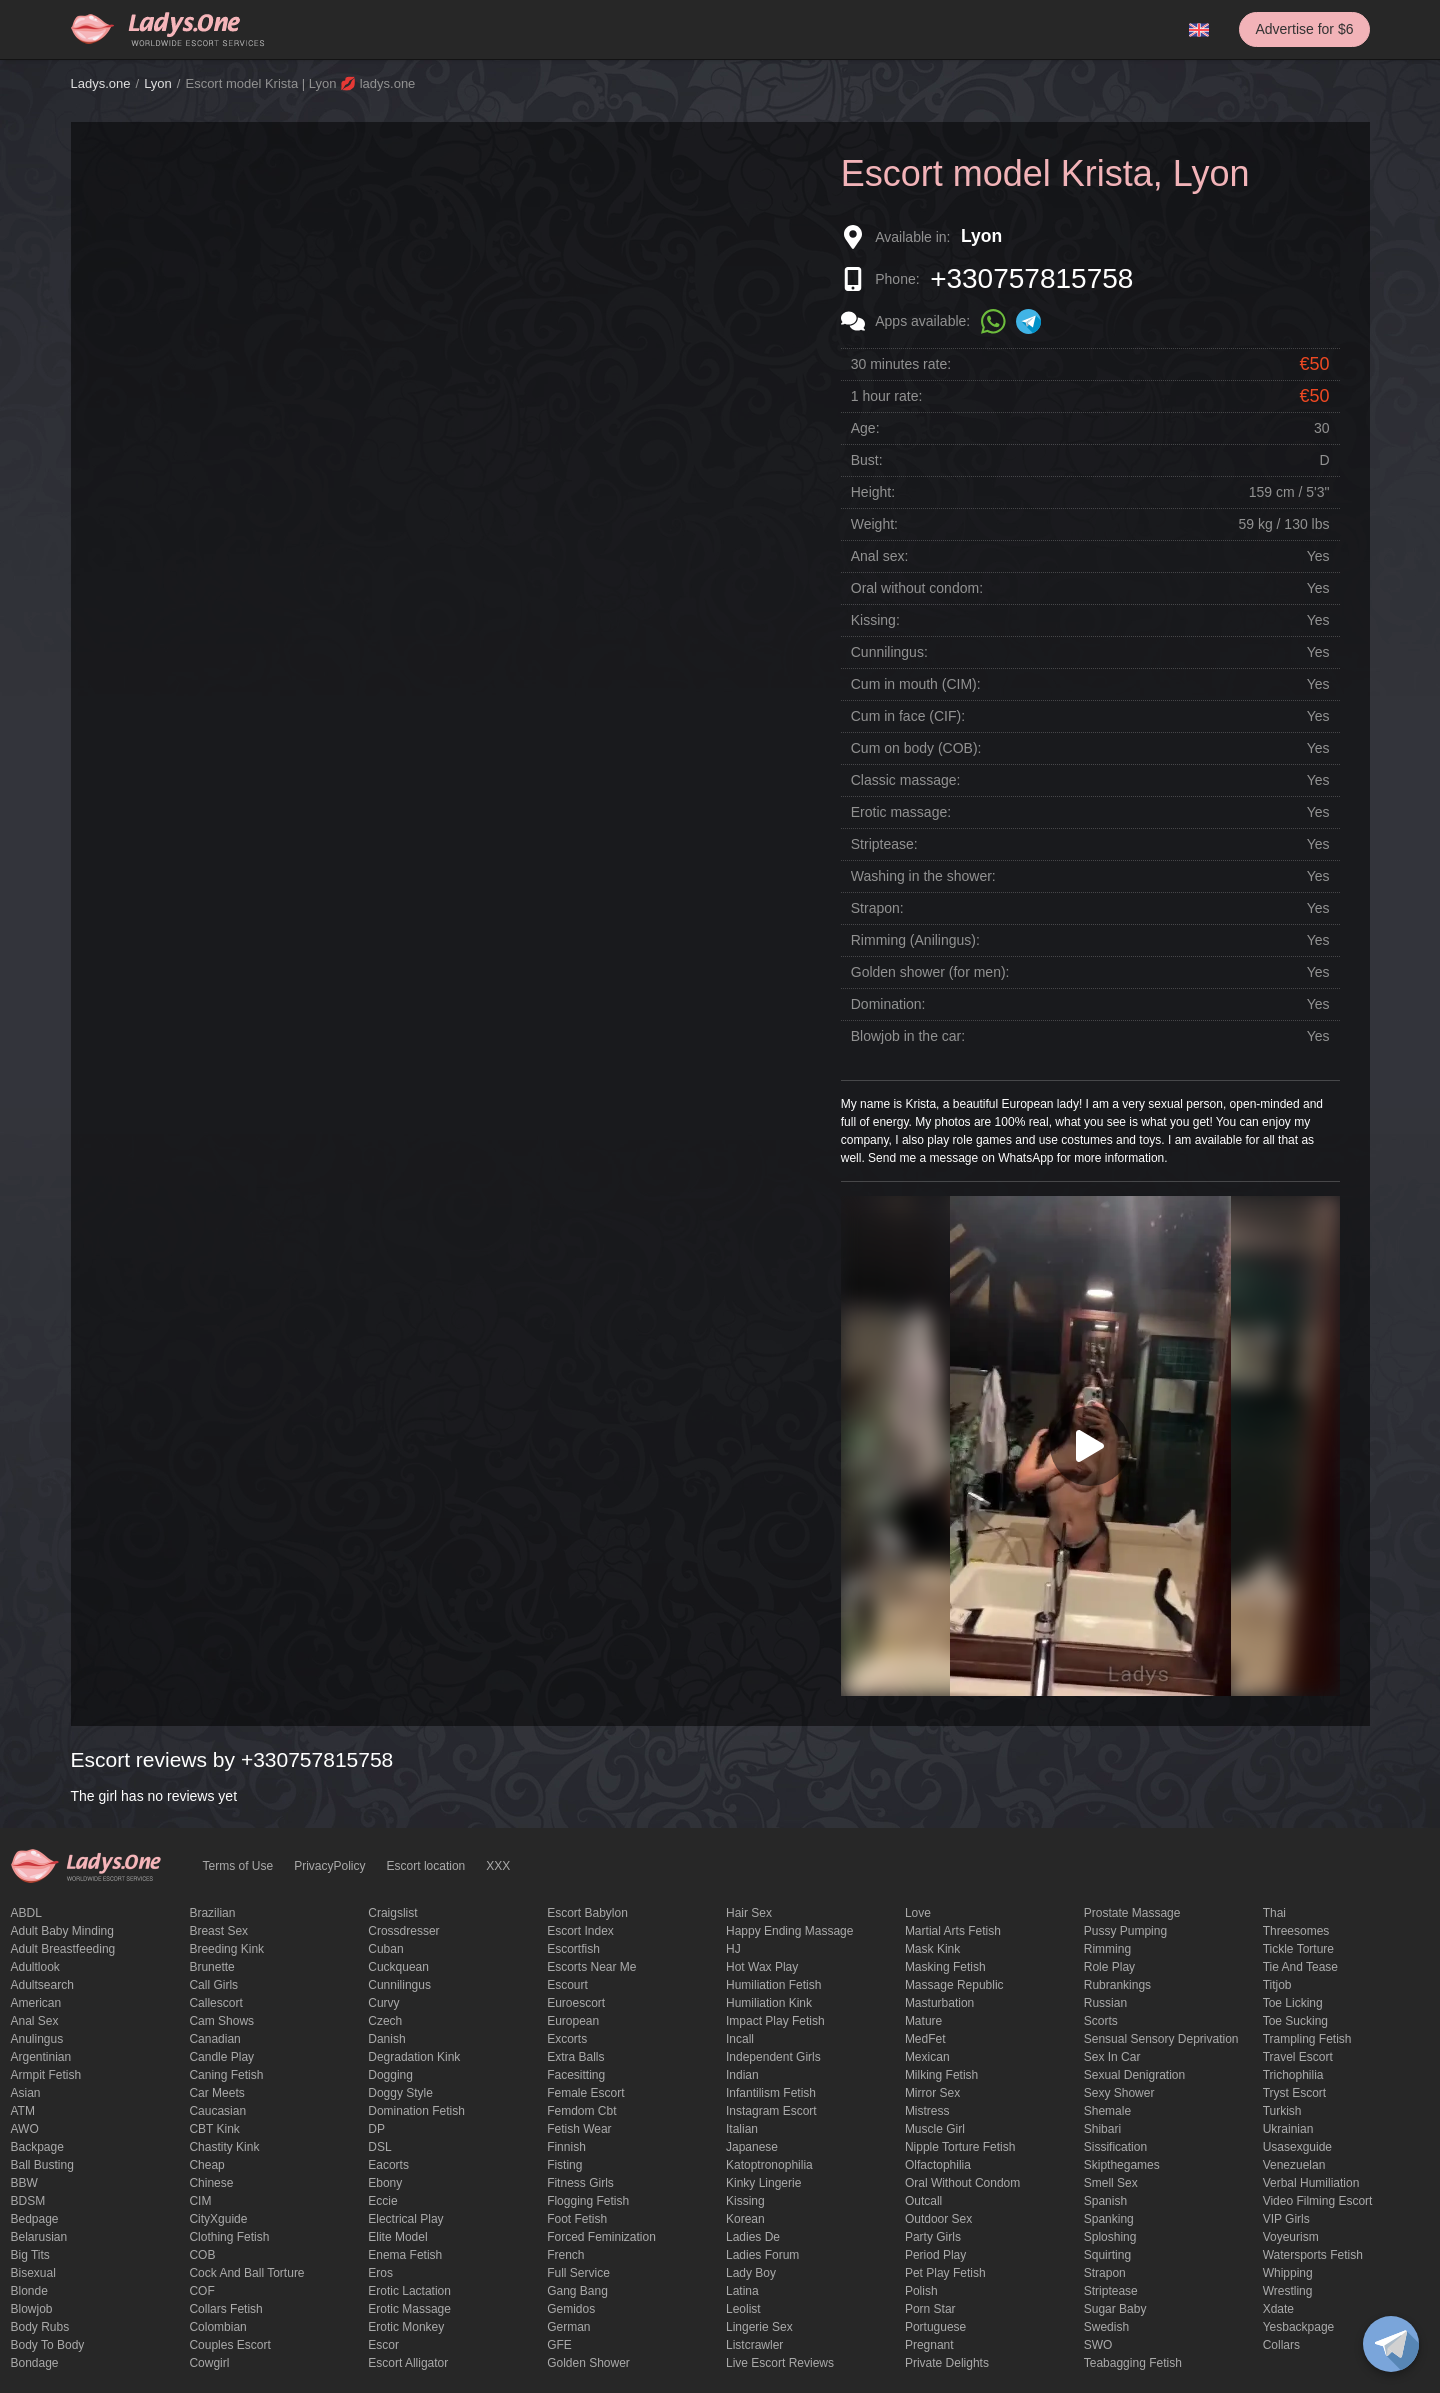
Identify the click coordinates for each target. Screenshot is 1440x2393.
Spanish (1105, 2201)
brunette (211, 1967)
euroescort (576, 2003)
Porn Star (930, 2309)
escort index (580, 1931)
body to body (48, 2345)
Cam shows (221, 2021)
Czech (385, 2021)
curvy (383, 2003)
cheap (206, 2165)
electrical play (405, 2219)
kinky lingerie (763, 2183)
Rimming (1107, 1949)
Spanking (1109, 2219)
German (568, 2327)
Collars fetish (225, 2309)
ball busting (42, 2165)
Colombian (217, 2327)
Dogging (390, 2075)
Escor (383, 2345)
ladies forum (762, 2255)
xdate (1278, 2309)
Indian (742, 2075)
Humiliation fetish (773, 1985)
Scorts (1101, 2021)
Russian (1105, 2003)
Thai (1274, 1913)
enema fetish (405, 2255)
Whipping (1288, 2273)
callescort (215, 2003)
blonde (29, 2291)
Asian (26, 2093)
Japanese (752, 2147)
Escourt (567, 1985)
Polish (921, 2291)
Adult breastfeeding (63, 1949)
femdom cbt (581, 2111)
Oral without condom (962, 2183)
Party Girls (933, 2237)
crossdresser (403, 1931)
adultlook (35, 1967)
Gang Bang (577, 2291)
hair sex (749, 1913)
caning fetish (226, 2075)
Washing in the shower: (923, 876)
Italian (742, 2129)
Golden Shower (588, 2363)
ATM (23, 2111)
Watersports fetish (1313, 2255)
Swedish (1106, 2327)
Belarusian (39, 2237)
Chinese (211, 2183)
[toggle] (1391, 2344)
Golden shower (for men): (930, 972)
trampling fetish (1307, 2039)
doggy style (400, 2093)
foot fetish (577, 2219)
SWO (1098, 2345)
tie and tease (1300, 1967)
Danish (386, 2039)
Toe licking (1293, 2003)
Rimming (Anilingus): (915, 940)
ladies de (753, 2237)
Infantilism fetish (771, 2093)
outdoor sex (938, 2219)
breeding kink (226, 1949)
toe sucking (1295, 2021)
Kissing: (875, 620)
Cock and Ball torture (246, 2273)
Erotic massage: (901, 812)
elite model (397, 2237)
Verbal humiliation (1311, 2183)
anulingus (37, 2039)
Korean (745, 2219)
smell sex (1111, 2183)
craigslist (392, 1913)
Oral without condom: (917, 588)
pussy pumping (1125, 1931)
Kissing (745, 2201)
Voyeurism (1291, 2237)
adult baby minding (62, 1931)
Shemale (1107, 2111)
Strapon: (877, 908)
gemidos (571, 2309)
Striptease (1111, 2291)
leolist (743, 2309)
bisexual (33, 2273)
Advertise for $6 (1304, 29)
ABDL (26, 1913)
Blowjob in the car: (908, 1036)
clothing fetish (229, 2237)
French (565, 2255)
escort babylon (587, 1913)
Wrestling (1288, 2291)
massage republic (954, 1985)
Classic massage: (906, 780)
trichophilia (1293, 2075)
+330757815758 (1031, 278)
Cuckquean (398, 1967)
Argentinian (41, 2057)
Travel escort (1298, 2057)
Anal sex (35, 2021)
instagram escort (771, 2111)
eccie (382, 2201)
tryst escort (1295, 2093)
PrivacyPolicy (329, 1866)
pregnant (929, 2345)
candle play (221, 2057)
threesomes (1296, 1931)
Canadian (214, 2039)
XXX (498, 1866)
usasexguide (1297, 2147)
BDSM (28, 2201)
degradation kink (414, 2057)
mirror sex (932, 2093)
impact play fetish (775, 2021)
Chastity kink (224, 2147)
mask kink (932, 1949)
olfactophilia (938, 2165)
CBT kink (214, 2129)
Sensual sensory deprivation (1161, 2039)
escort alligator (408, 2363)
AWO (25, 2129)
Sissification (1115, 2147)
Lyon (158, 83)
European (573, 2021)
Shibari (1102, 2129)
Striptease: (884, 844)
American (36, 2003)
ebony (385, 2183)
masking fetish (945, 1967)
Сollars (1281, 2345)
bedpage (35, 2219)
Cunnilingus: (889, 652)
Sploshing (1110, 2237)
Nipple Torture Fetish (960, 2147)
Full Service (578, 2273)
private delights (947, 2363)
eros (380, 2273)
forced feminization (601, 2237)
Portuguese (935, 2327)
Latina (742, 2291)
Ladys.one (101, 83)
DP (376, 2129)
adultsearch (42, 1985)
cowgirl (209, 2363)
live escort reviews (780, 2363)
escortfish (573, 1949)
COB (202, 2255)
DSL (379, 2147)
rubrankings (1117, 1985)
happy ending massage (789, 1931)
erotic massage (409, 2309)
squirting (1107, 2255)
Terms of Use (238, 1866)
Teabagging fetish (1133, 2363)
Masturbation (939, 2003)
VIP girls (1286, 2219)
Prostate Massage (1132, 1913)
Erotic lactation (409, 2291)
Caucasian (217, 2111)
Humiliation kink (769, 2003)
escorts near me (591, 1967)
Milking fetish (941, 2075)
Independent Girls (773, 2057)
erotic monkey (406, 2327)
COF (201, 2291)
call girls (213, 1985)
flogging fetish (588, 2201)
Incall (740, 2039)
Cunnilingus (399, 1985)
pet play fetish (945, 2273)
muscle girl (935, 2129)
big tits (30, 2255)
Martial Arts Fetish (953, 1931)
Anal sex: (880, 556)
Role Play (1109, 1967)
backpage (37, 2147)
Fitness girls (580, 2183)
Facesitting (576, 2075)
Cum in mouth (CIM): (916, 684)
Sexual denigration (1134, 2075)
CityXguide (218, 2219)
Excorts (567, 2039)
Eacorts (388, 2165)
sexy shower (1119, 2093)
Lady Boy (751, 2273)
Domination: (888, 1004)
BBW (24, 2183)
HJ (733, 1949)
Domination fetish (416, 2111)
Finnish (566, 2147)
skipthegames (1122, 2165)
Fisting (564, 2165)
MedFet (925, 2039)
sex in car (1112, 2057)
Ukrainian (1288, 2129)
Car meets (216, 2093)
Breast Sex (218, 1931)
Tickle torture (1298, 1949)
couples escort (229, 2345)
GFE (559, 2345)
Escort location (426, 1866)
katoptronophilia (769, 2165)
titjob (1277, 1985)
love (918, 1913)
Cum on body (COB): (916, 748)
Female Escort (585, 2093)
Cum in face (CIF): (908, 716)
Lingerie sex (759, 2327)
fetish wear (579, 2129)
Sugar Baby (1115, 2309)
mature (923, 2021)
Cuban (385, 1949)
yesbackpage (1299, 2327)
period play (935, 2255)
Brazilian (212, 1913)
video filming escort (1318, 2201)
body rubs (40, 2327)
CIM (200, 2201)
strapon (1105, 2273)
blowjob (32, 2309)
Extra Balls (575, 2057)
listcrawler (754, 2345)
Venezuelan (1294, 2165)
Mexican (927, 2057)
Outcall (923, 2201)
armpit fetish (46, 2075)
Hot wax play (762, 1967)
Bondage (35, 2363)
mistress (927, 2111)
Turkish (1282, 2111)
